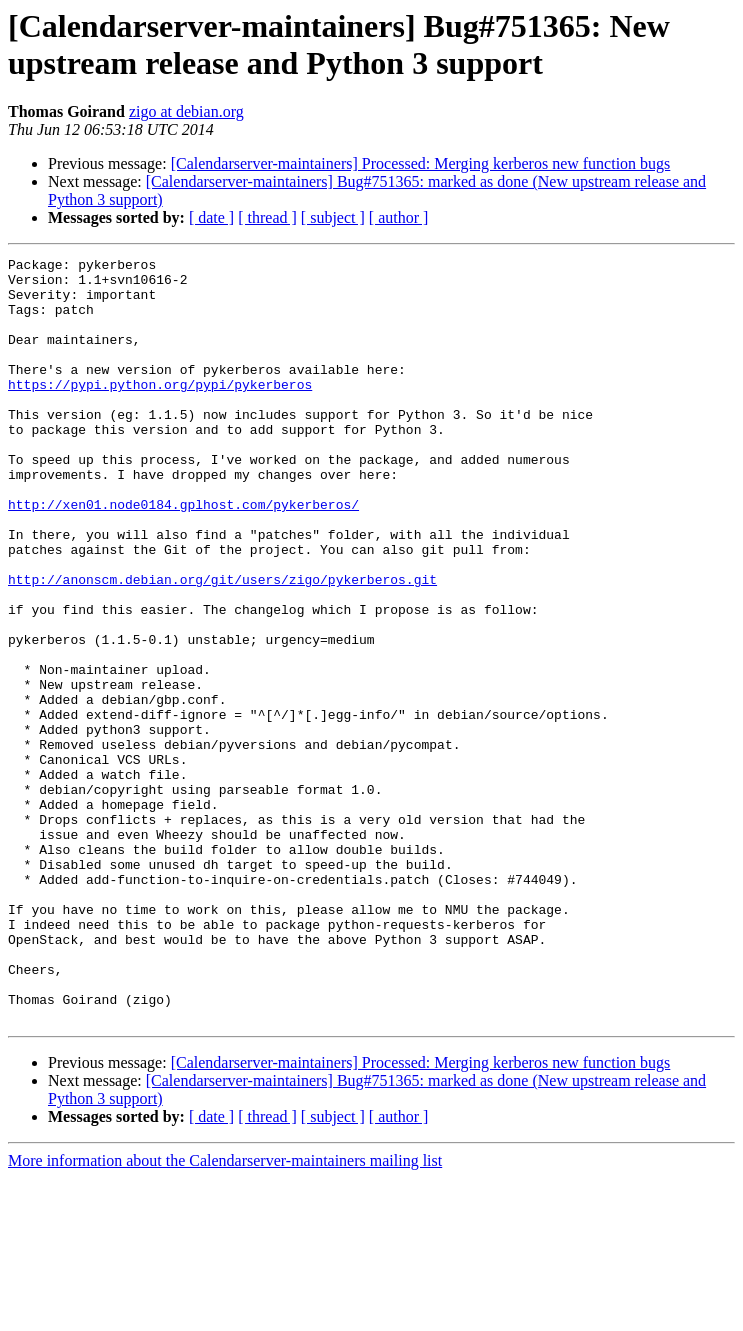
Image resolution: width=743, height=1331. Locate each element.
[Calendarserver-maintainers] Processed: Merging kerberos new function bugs (421, 163)
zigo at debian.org (186, 111)
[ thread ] (267, 217)
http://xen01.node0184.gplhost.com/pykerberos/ (183, 555)
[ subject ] (333, 217)
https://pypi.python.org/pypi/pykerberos (160, 411)
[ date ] (211, 217)
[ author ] (399, 217)
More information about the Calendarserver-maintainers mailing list (225, 1313)
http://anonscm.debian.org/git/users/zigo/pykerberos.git (222, 645)
